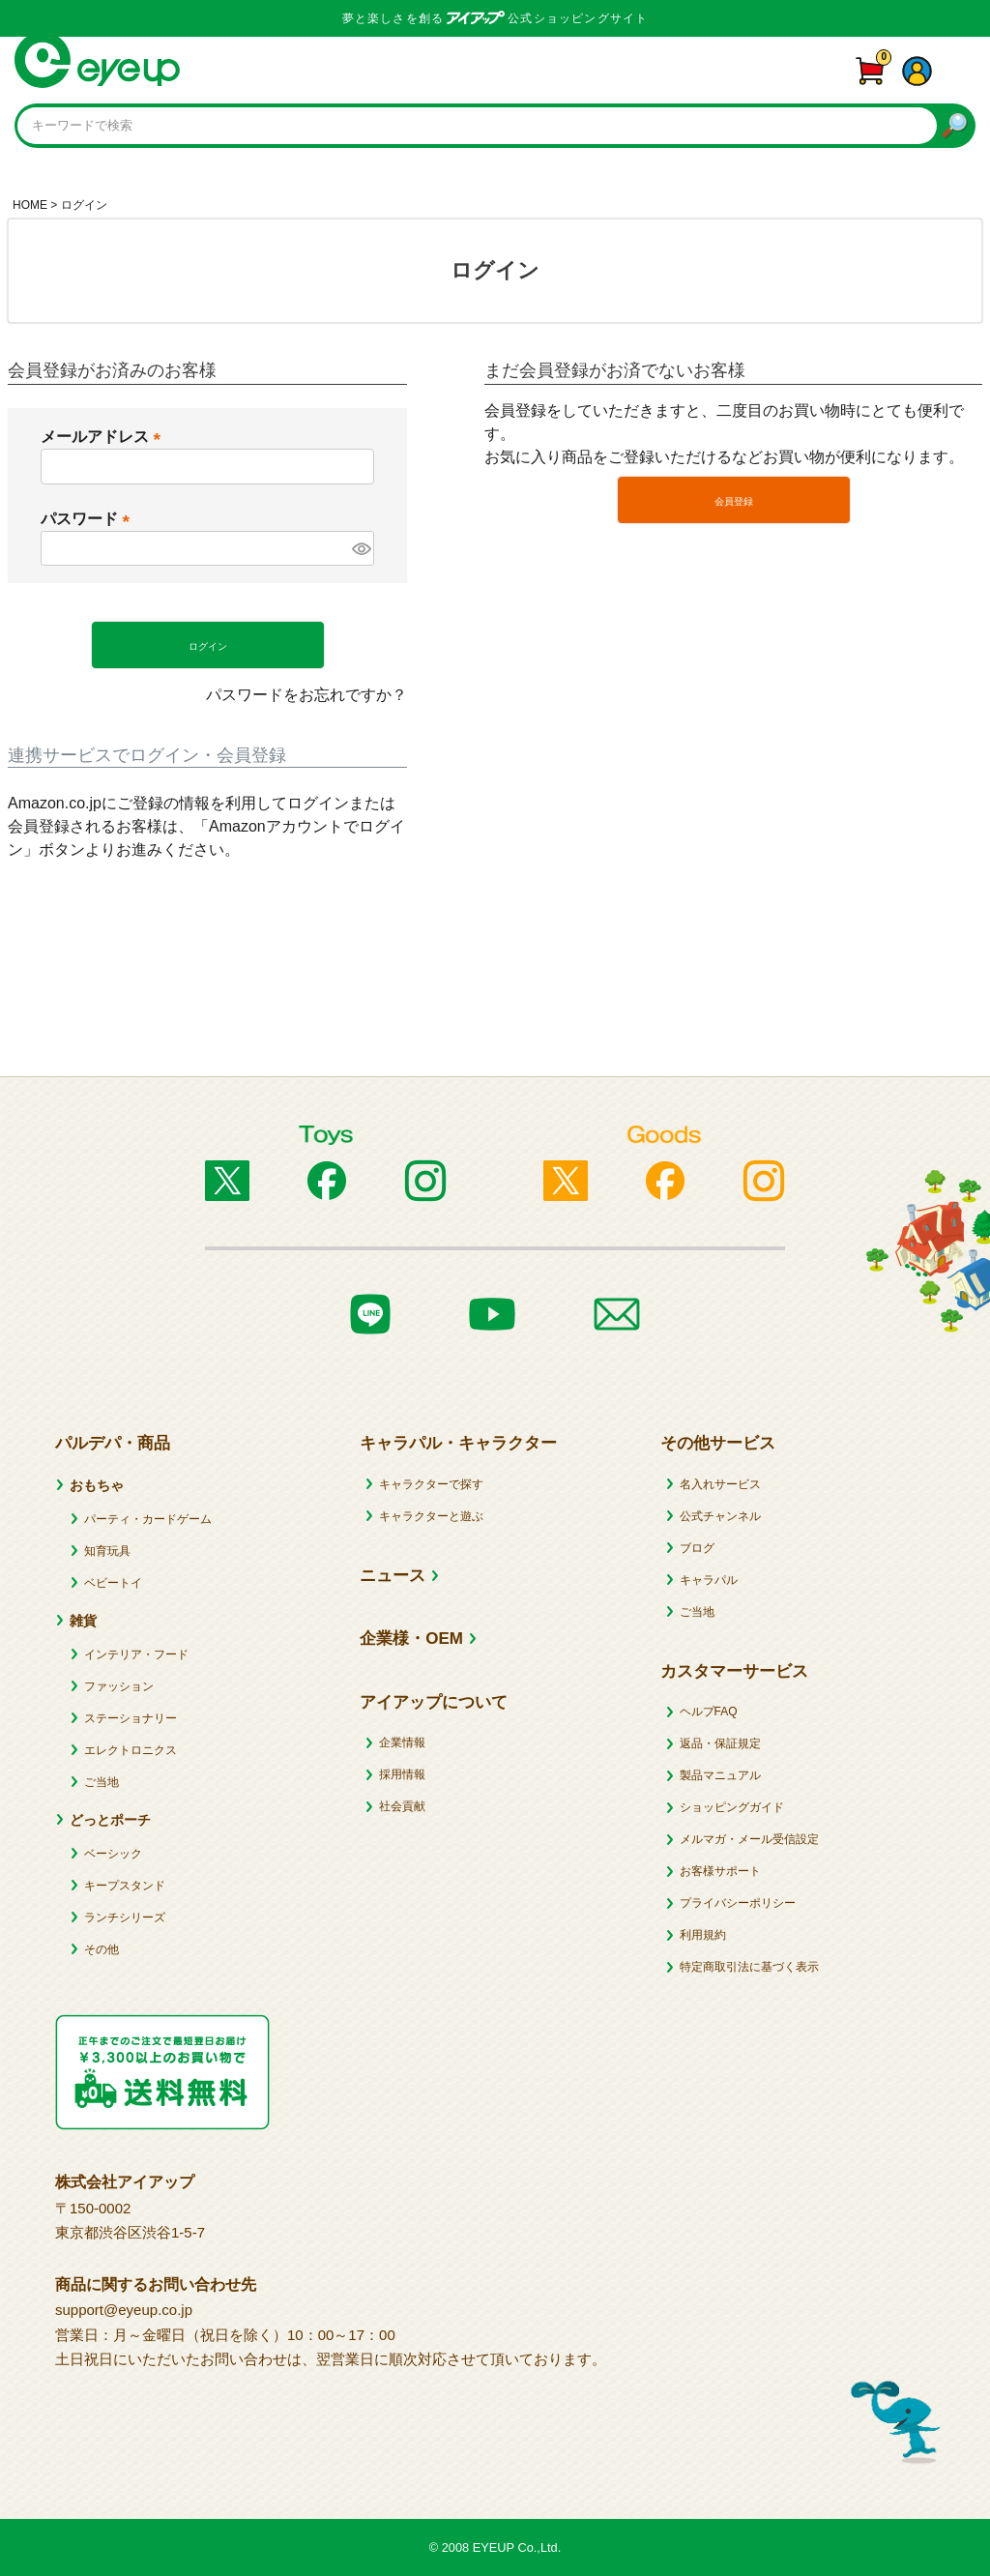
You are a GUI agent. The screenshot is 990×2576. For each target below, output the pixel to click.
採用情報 (402, 1774)
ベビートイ (113, 1583)
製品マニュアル (720, 1775)
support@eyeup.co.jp (123, 2309)
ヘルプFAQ (709, 1711)
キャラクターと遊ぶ (431, 1516)
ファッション (119, 1686)
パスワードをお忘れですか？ (306, 695)
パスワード (89, 519)
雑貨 (83, 1620)
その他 (101, 1949)
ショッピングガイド (732, 1807)
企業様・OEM (411, 1638)
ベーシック (113, 1853)
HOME (30, 205)
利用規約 (703, 1935)
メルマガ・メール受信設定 (749, 1839)
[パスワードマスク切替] (360, 548)
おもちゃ (97, 1485)
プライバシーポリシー (738, 1903)
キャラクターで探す (431, 1484)
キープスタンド (124, 1885)
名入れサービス (720, 1484)
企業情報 (402, 1742)
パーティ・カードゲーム (148, 1519)
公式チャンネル (720, 1516)
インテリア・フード (136, 1654)
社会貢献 (402, 1806)
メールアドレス (104, 436)
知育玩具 (107, 1551)
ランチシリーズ (124, 1917)
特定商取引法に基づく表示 (749, 1967)
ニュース (392, 1575)
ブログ (697, 1548)
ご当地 (101, 1782)
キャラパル (709, 1580)
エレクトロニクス (130, 1750)
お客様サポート (720, 1871)
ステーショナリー (130, 1718)
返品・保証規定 (720, 1743)
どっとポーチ (110, 1820)
